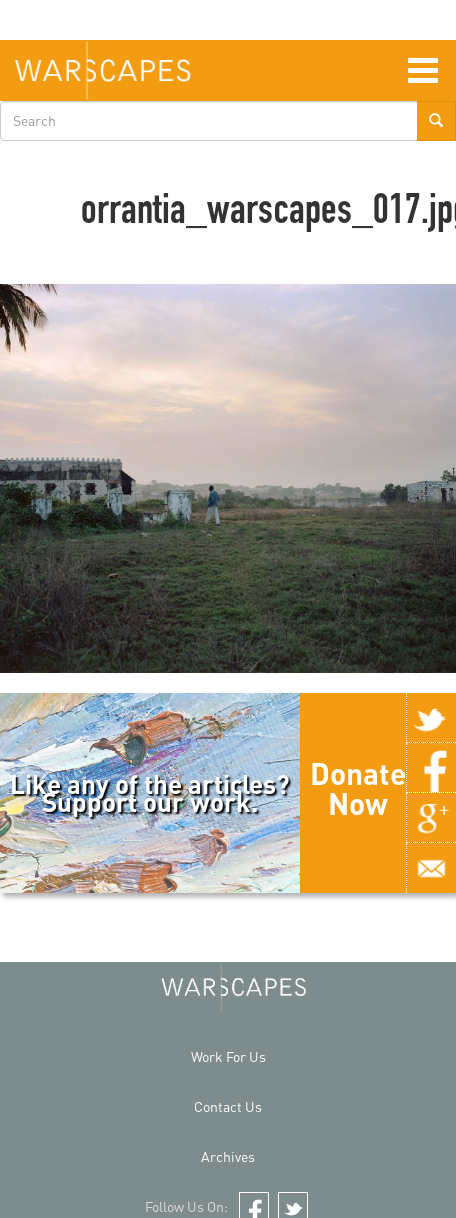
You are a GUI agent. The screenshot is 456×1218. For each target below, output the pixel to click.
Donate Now (358, 788)
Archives (228, 1156)
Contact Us (228, 1106)
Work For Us (228, 1056)
